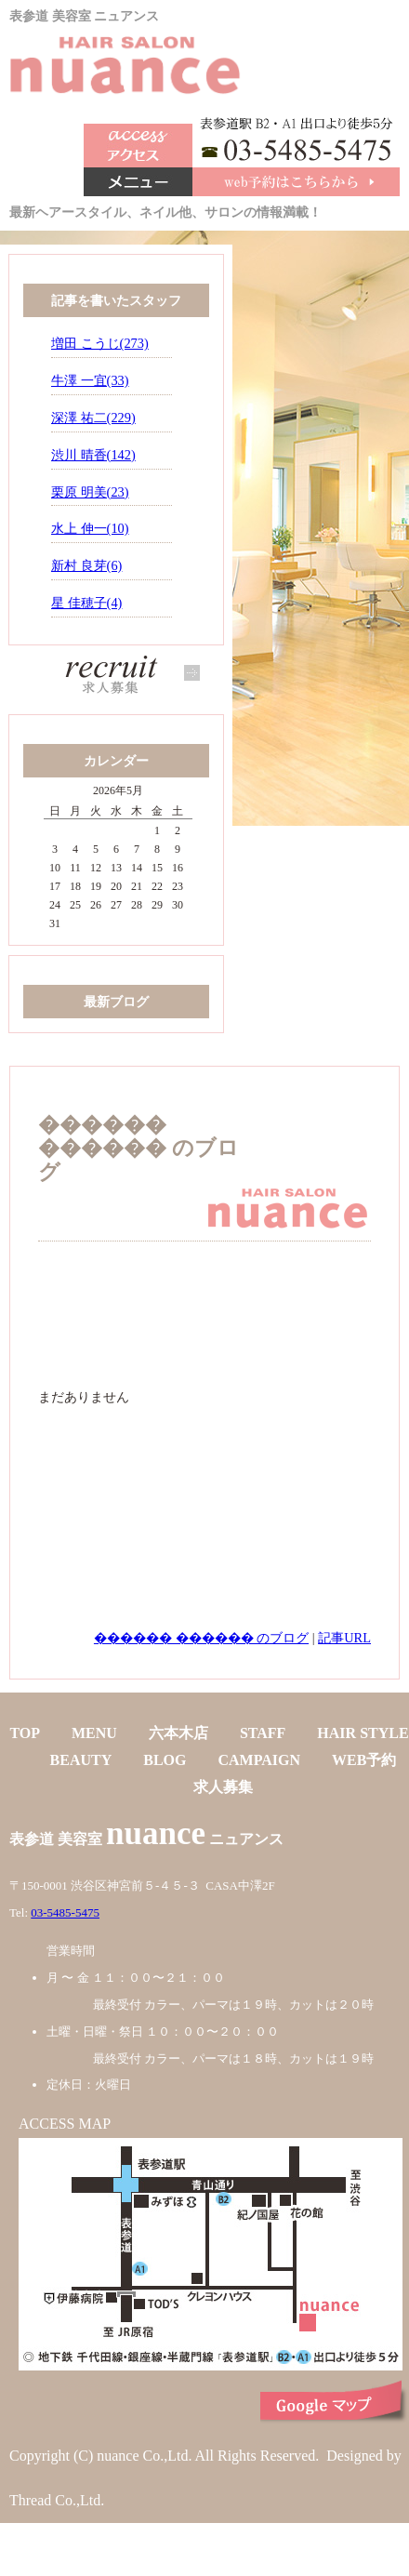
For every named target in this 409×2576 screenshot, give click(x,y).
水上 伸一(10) (90, 528)
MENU (94, 1733)
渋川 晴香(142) (93, 454)
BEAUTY (81, 1760)
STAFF (262, 1733)
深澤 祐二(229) (93, 417)
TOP (24, 1733)
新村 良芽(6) (86, 565)
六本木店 (178, 1733)
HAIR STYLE (362, 1733)
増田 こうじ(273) (100, 343)
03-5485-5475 (65, 1912)
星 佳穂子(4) (86, 602)
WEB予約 (364, 1760)
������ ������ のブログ (201, 1637)
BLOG (164, 1760)
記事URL (344, 1637)
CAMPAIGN (259, 1760)
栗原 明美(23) (90, 492)
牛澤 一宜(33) (90, 380)
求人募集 (223, 1787)
